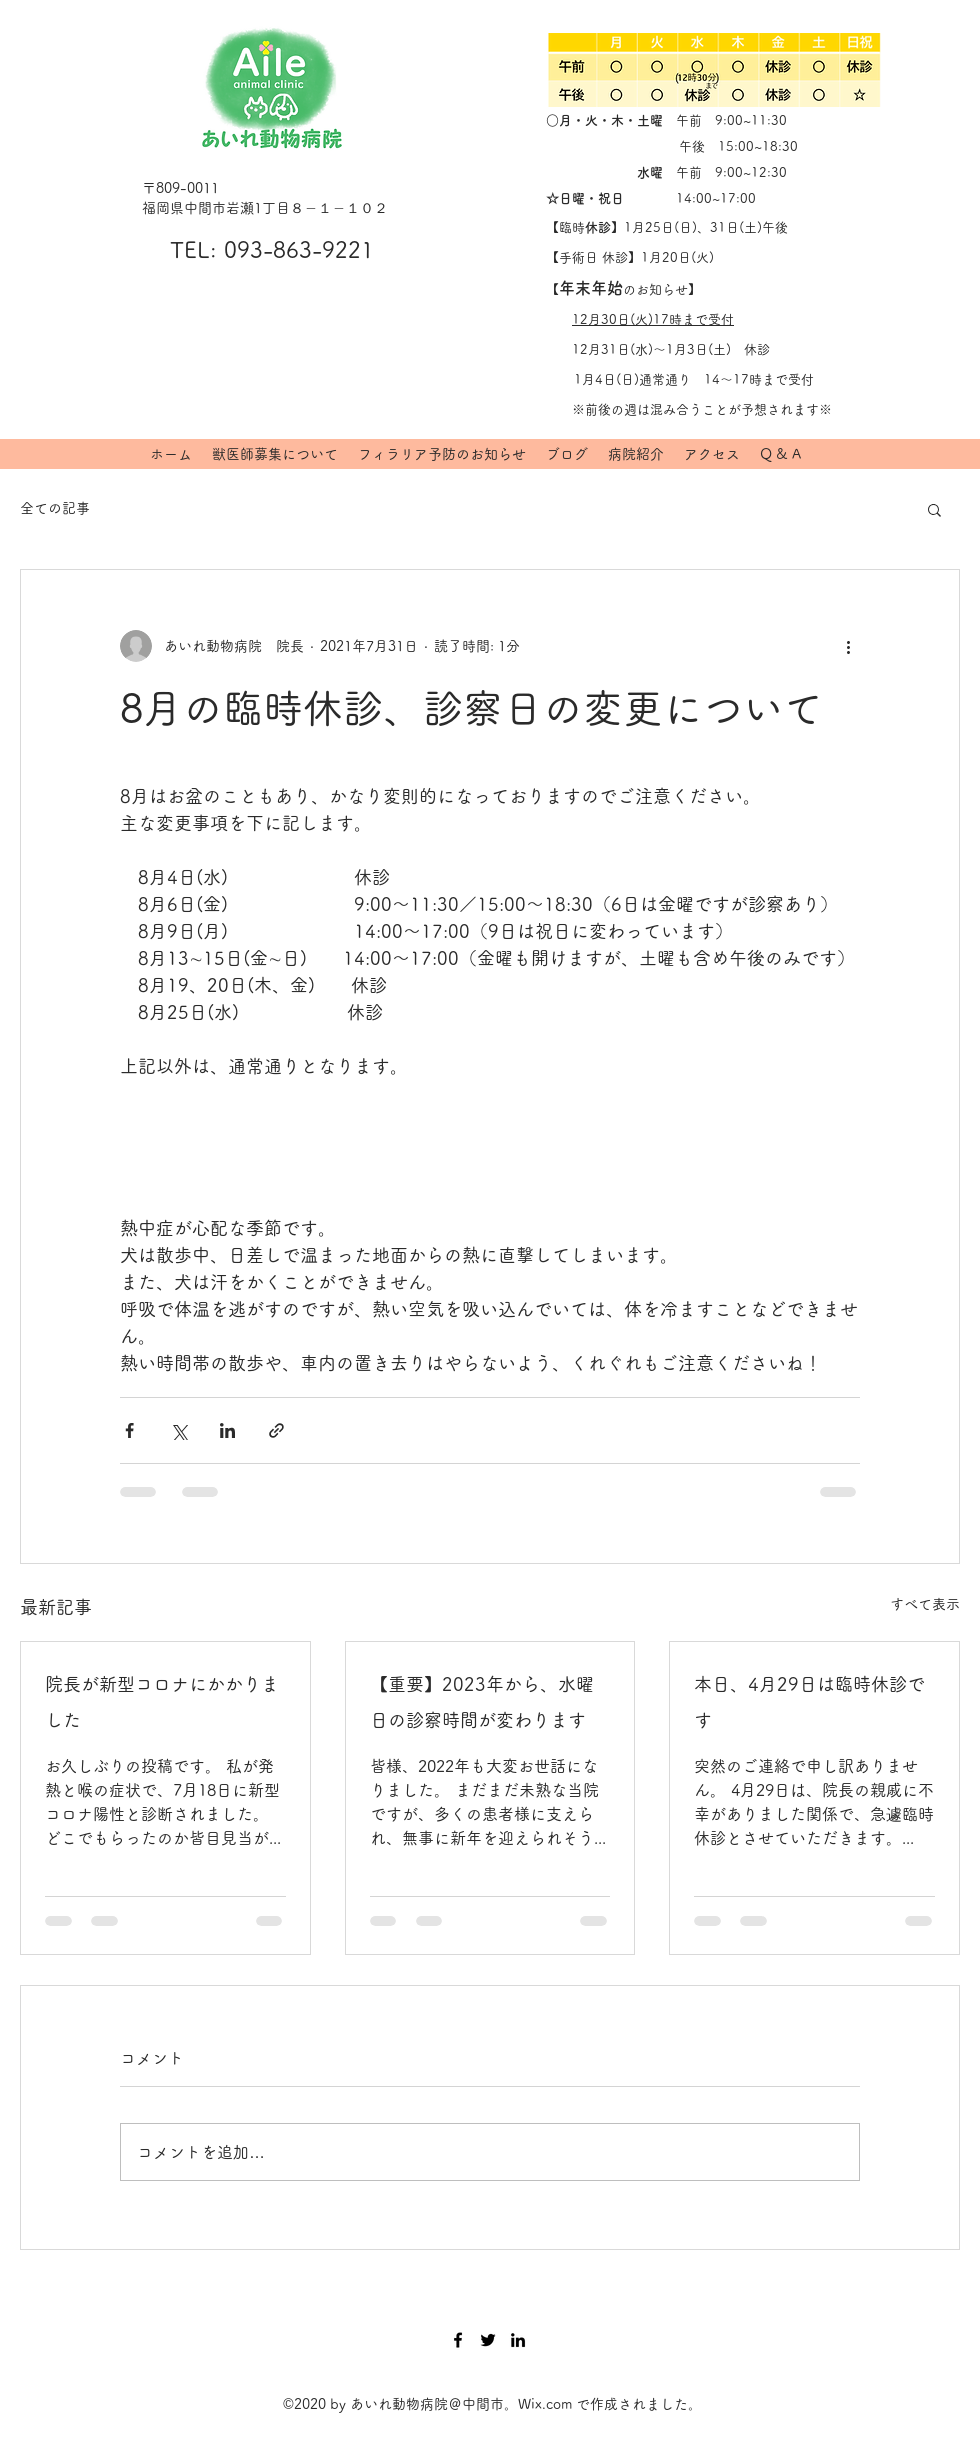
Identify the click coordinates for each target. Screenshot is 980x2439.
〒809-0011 (180, 188)
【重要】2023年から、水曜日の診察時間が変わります (482, 1702)
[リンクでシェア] (276, 1430)
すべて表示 (925, 1604)
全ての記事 (55, 508)
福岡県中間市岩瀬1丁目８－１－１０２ (265, 208)
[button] (934, 509)
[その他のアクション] (848, 646)
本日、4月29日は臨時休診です (809, 1702)
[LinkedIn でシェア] (227, 1430)
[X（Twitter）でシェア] (178, 1430)
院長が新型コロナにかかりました (162, 1702)
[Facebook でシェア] (129, 1430)
